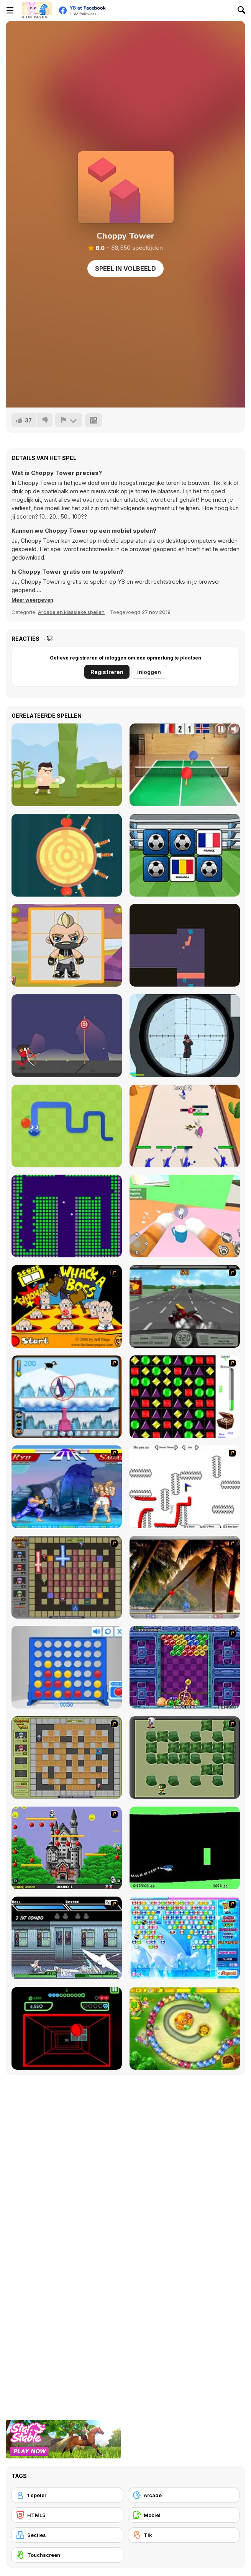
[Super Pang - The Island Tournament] (185, 1577)
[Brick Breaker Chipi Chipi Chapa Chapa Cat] (66, 1216)
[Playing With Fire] (66, 1757)
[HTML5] (67, 2515)
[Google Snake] (66, 1126)
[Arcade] (184, 2495)
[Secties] (67, 2535)
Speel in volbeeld (125, 268)
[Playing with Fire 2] (66, 1577)
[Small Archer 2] (66, 1035)
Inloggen (149, 672)
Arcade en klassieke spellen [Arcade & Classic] (71, 612)
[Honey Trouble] (185, 2028)
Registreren (106, 672)
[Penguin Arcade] (66, 1396)
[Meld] (69, 420)
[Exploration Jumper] (185, 945)
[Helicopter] (185, 1848)
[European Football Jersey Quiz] (185, 855)
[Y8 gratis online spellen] (36, 10)
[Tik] (184, 2535)
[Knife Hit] (66, 855)
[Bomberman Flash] (185, 1757)
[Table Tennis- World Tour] (185, 764)
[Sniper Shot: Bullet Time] (185, 1035)
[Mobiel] (184, 2515)
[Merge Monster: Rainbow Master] (185, 1126)
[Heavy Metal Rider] (185, 1306)
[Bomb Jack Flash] (66, 1848)
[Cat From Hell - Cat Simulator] (185, 1216)
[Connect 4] (66, 1667)
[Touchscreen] (67, 2555)
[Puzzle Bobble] (185, 1667)
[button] (32, 600)
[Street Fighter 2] (66, 1486)
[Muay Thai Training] (66, 764)
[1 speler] (67, 2495)
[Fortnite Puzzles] (66, 945)
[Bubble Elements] (185, 1938)
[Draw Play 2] (185, 1486)
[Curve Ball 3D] (66, 2028)
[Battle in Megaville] (66, 1938)
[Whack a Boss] (66, 1306)
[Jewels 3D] (185, 1396)
